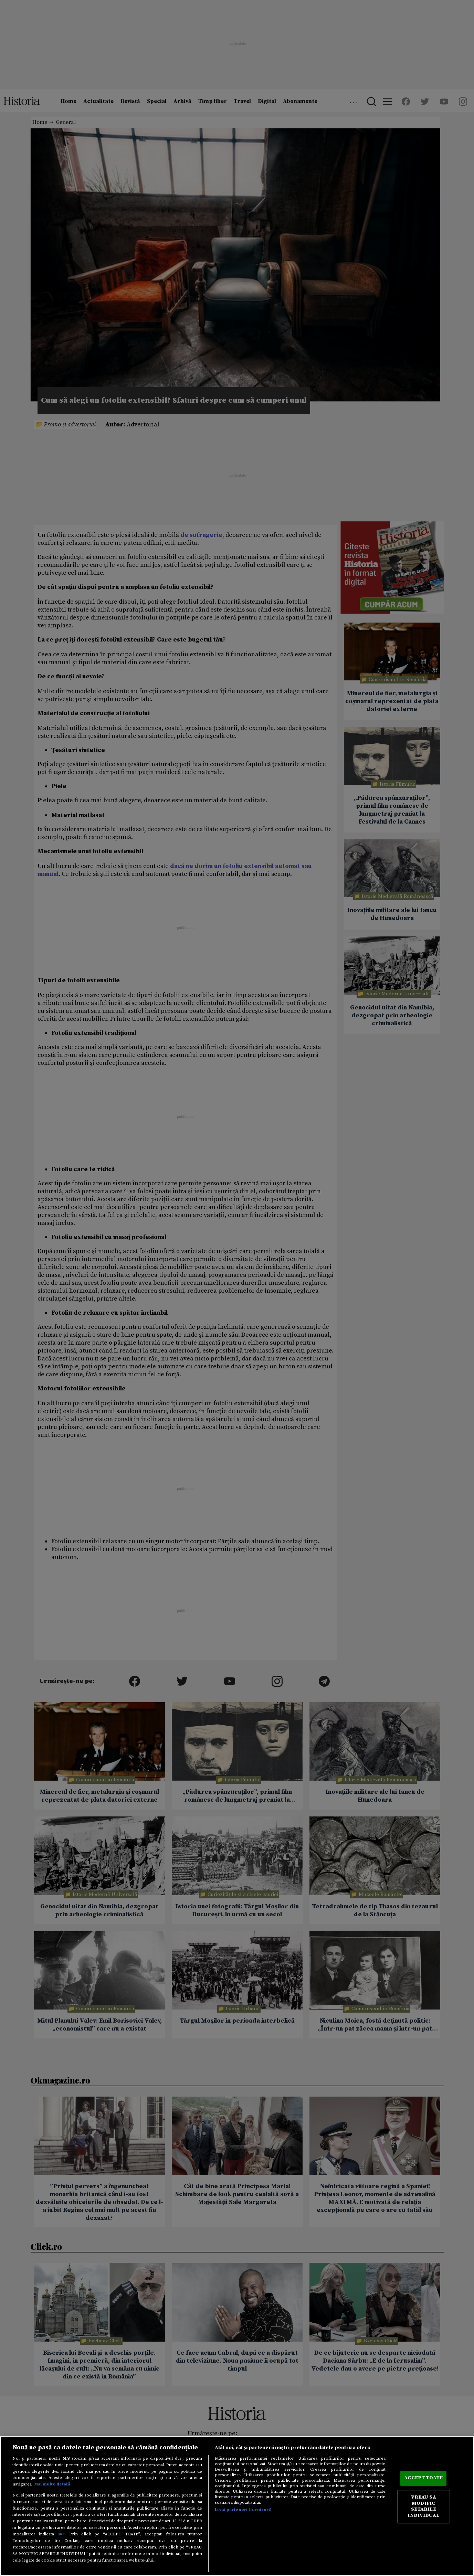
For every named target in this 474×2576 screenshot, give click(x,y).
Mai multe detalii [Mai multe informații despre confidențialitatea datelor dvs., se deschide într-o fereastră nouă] (52, 2484)
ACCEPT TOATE (423, 2478)
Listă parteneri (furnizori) (243, 2509)
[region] (237, 2506)
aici (60, 2534)
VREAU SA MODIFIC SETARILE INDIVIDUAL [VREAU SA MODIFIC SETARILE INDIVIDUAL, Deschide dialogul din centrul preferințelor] (423, 2506)
